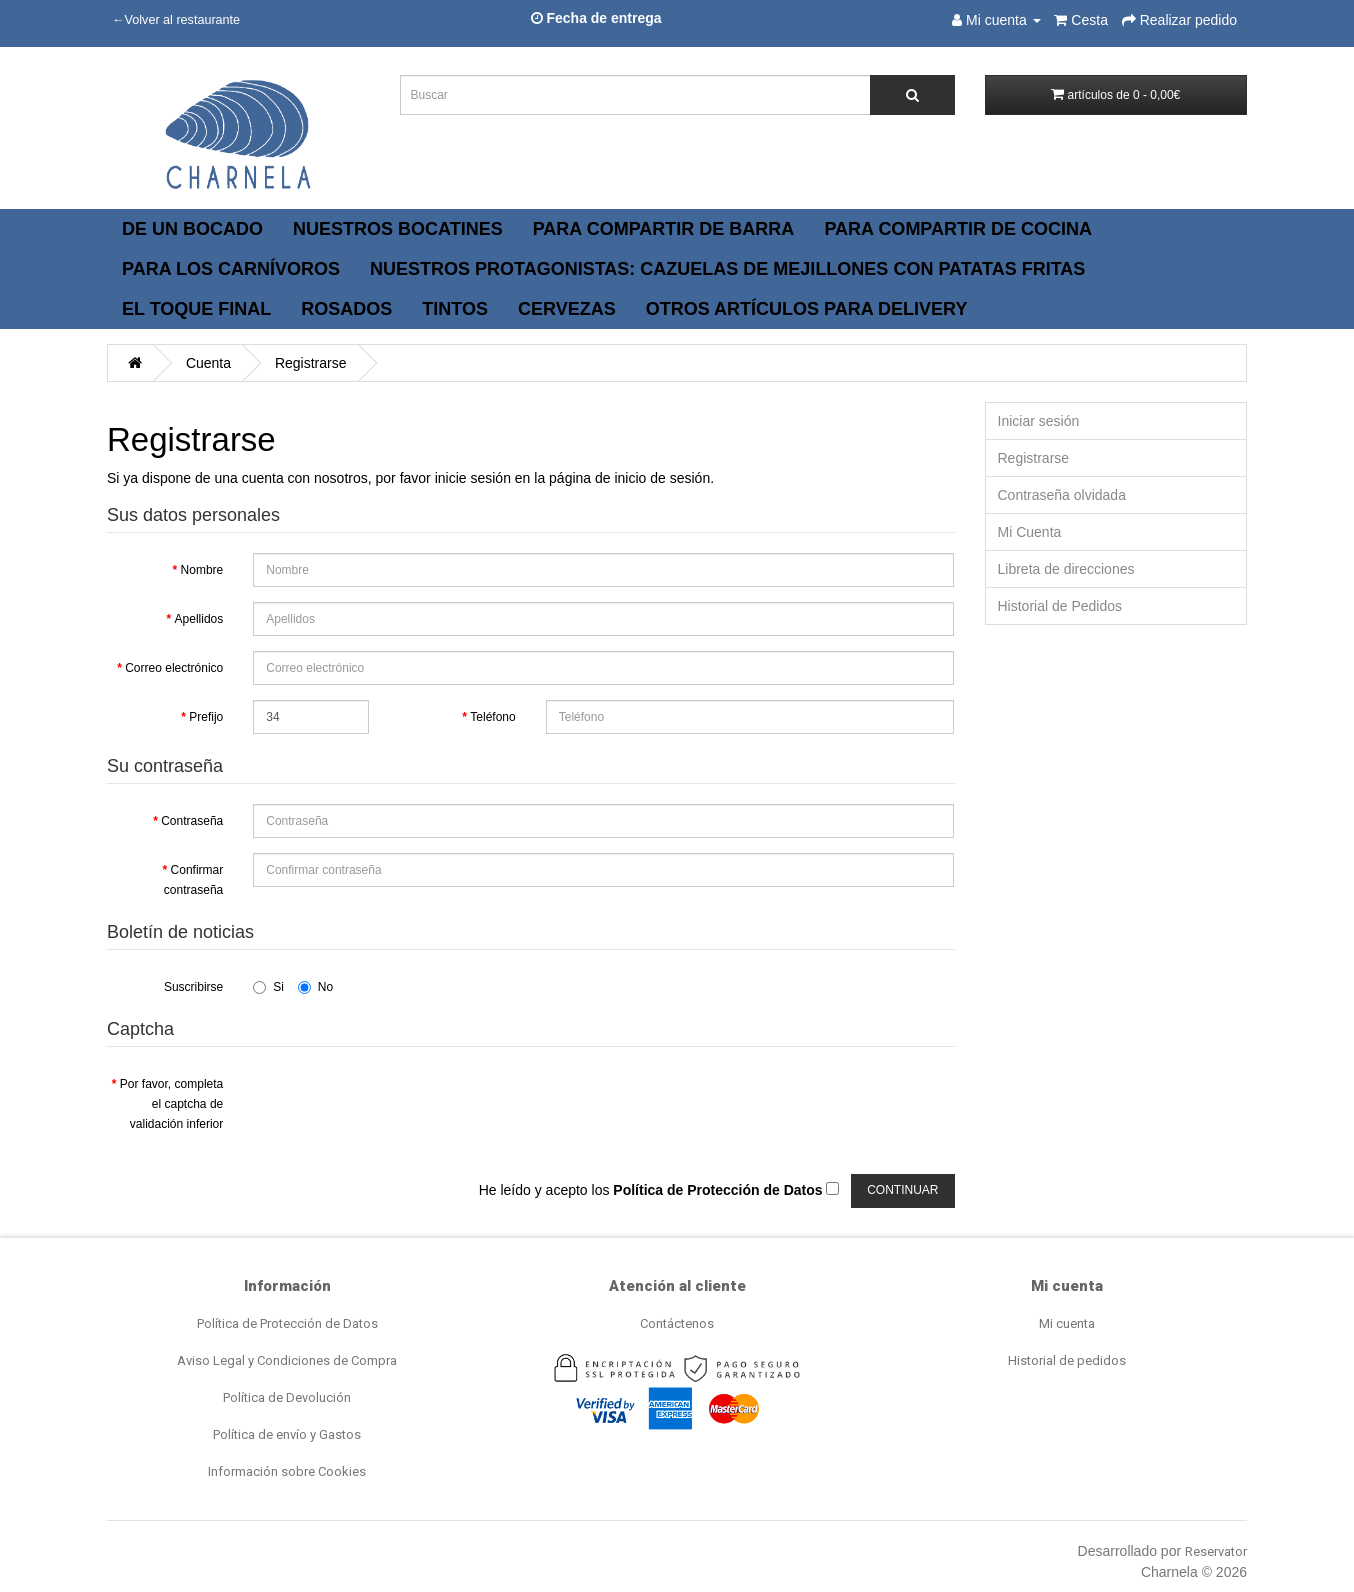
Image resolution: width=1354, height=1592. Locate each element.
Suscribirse (193, 987)
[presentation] (405, 1106)
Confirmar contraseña (193, 880)
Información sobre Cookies (287, 1471)
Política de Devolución (287, 1397)
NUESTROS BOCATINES (398, 229)
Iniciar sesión (1039, 421)
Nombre (202, 570)
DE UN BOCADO (192, 229)
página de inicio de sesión (629, 478)
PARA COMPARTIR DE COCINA (958, 229)
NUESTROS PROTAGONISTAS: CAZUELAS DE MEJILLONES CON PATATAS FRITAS (727, 269)
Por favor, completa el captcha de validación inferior (171, 1104)
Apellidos (199, 619)
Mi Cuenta (1030, 532)
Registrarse (311, 363)
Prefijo (206, 717)
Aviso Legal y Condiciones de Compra (287, 1360)
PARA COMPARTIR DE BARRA (664, 229)
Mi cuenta (1067, 1323)
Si (268, 987)
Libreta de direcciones (1066, 569)
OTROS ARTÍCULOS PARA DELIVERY (807, 309)
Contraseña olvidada (1062, 495)
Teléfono (492, 717)
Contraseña (192, 821)
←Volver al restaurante (176, 20)
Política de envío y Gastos (287, 1434)
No (315, 987)
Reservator (1216, 1551)
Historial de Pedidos (1060, 606)
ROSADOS (346, 309)
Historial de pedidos (1067, 1360)
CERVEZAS (567, 309)
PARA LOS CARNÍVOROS (231, 269)
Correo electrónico (174, 668)
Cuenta (208, 363)
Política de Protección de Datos (287, 1323)
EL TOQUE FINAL (196, 309)
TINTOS (455, 309)
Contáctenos (677, 1323)
